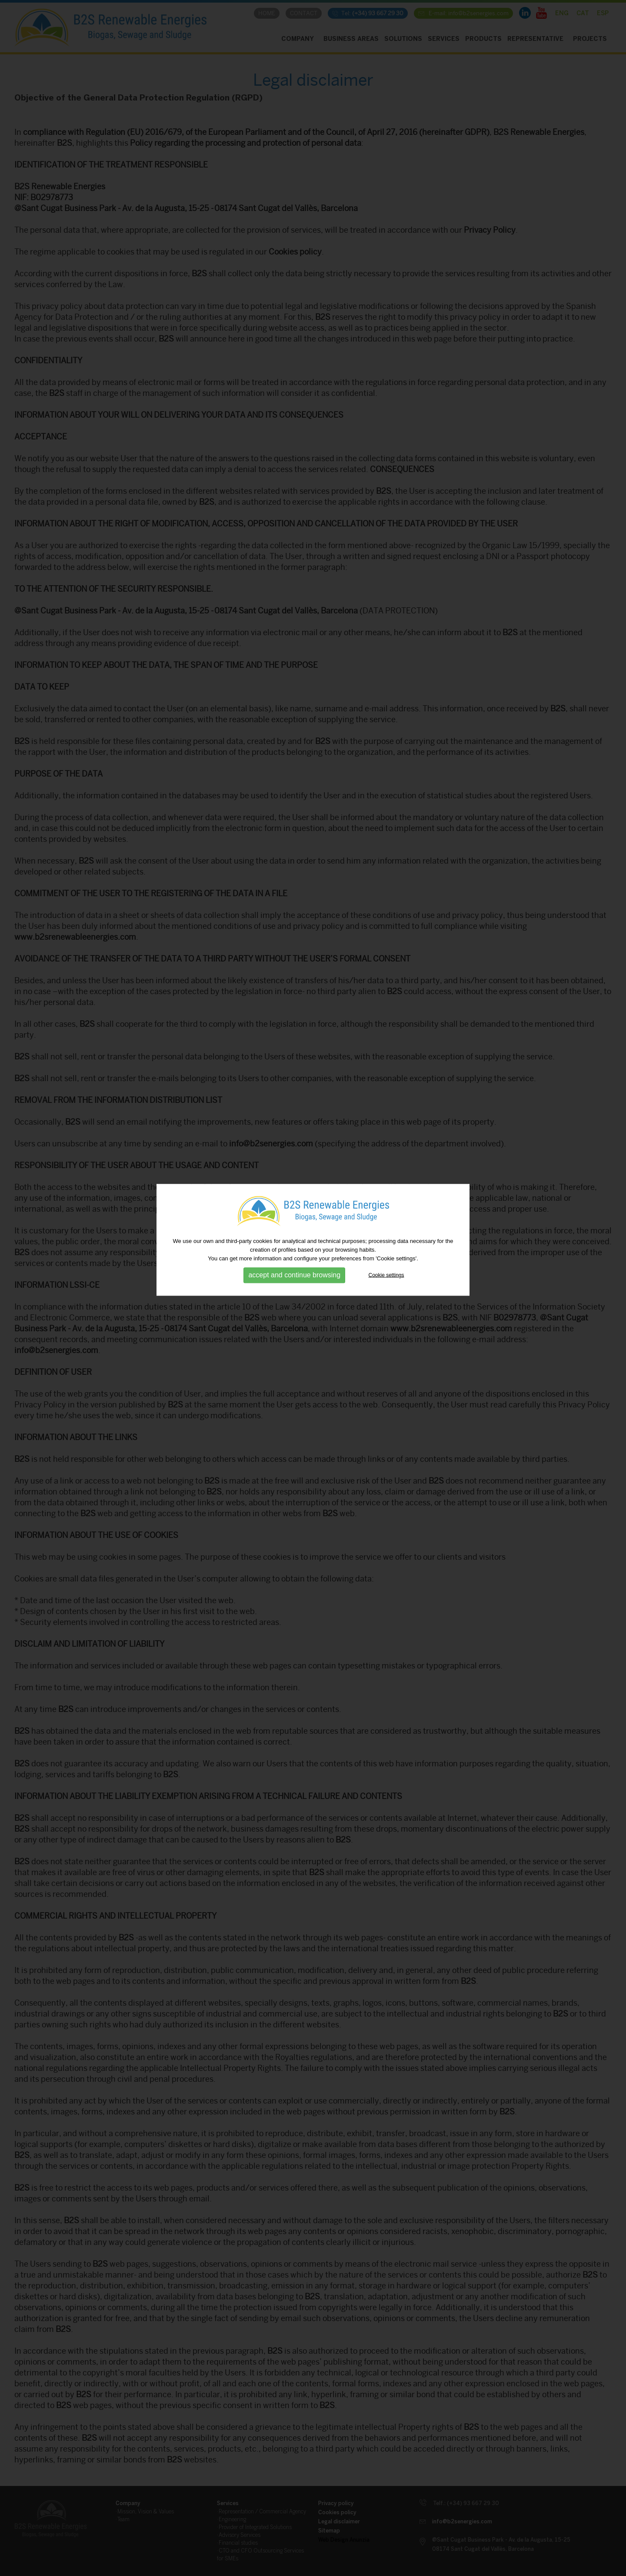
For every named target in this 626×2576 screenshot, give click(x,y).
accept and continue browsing (294, 1195)
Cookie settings (386, 1196)
